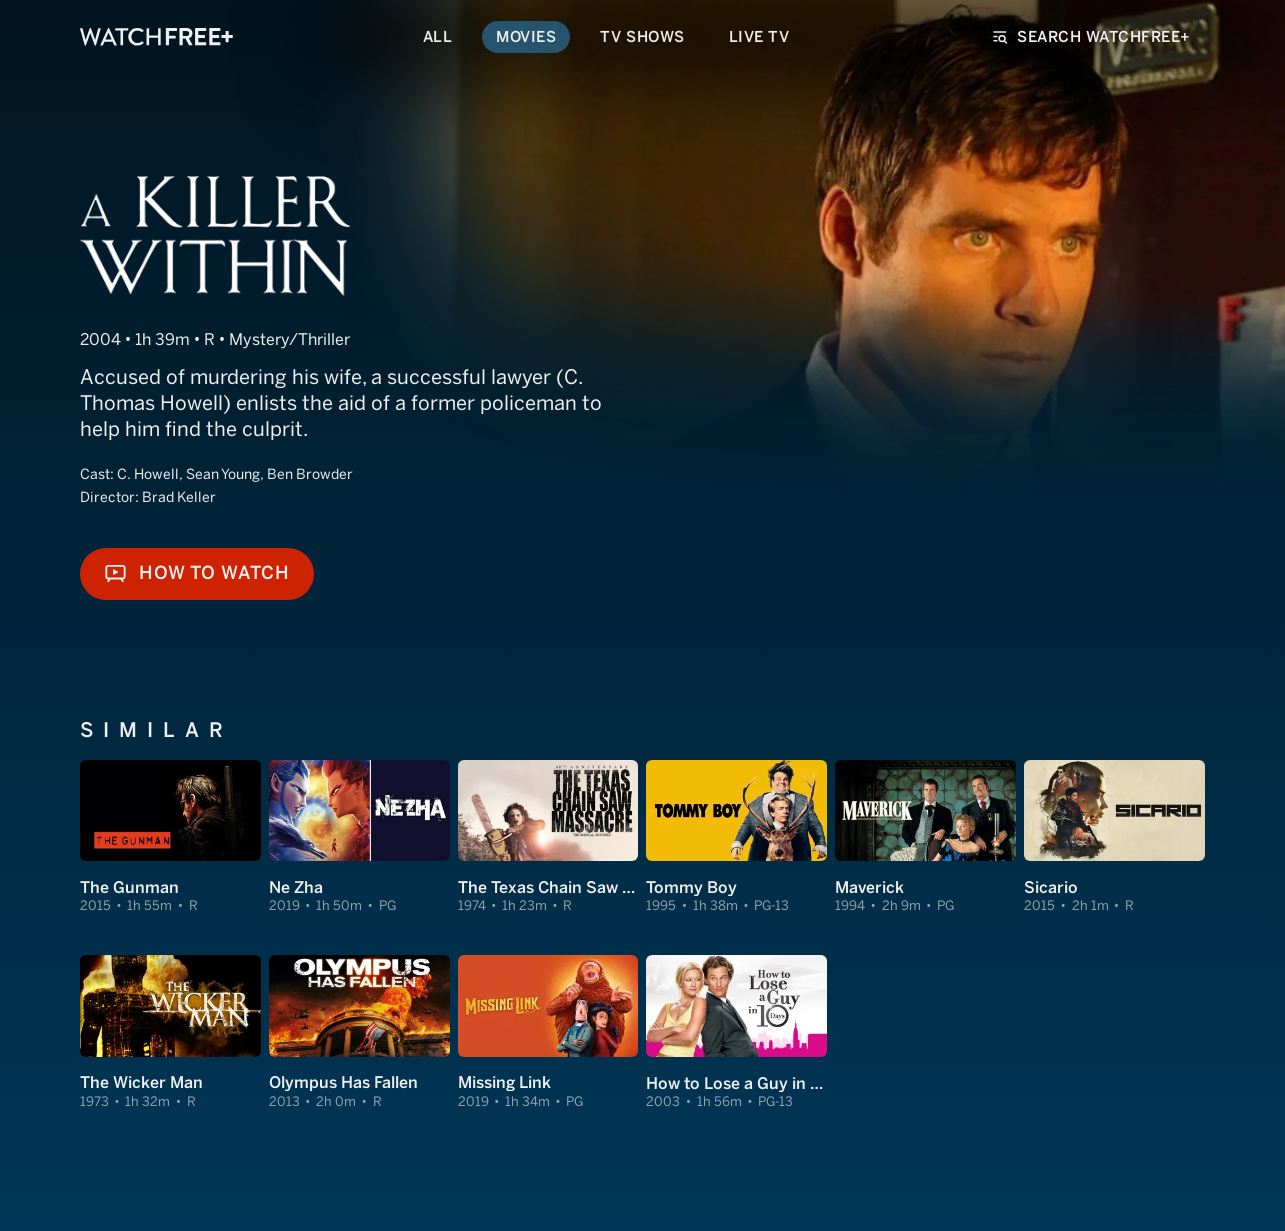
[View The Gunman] (170, 838)
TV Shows (642, 37)
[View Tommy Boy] (736, 838)
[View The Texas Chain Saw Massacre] (548, 838)
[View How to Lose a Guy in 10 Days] (736, 1033)
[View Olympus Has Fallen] (359, 1033)
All (438, 37)
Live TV (759, 37)
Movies (526, 37)
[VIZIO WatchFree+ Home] (156, 37)
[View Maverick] (925, 838)
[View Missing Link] (548, 1033)
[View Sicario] (1114, 838)
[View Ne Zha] (359, 838)
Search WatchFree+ (1092, 37)
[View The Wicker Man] (170, 1033)
